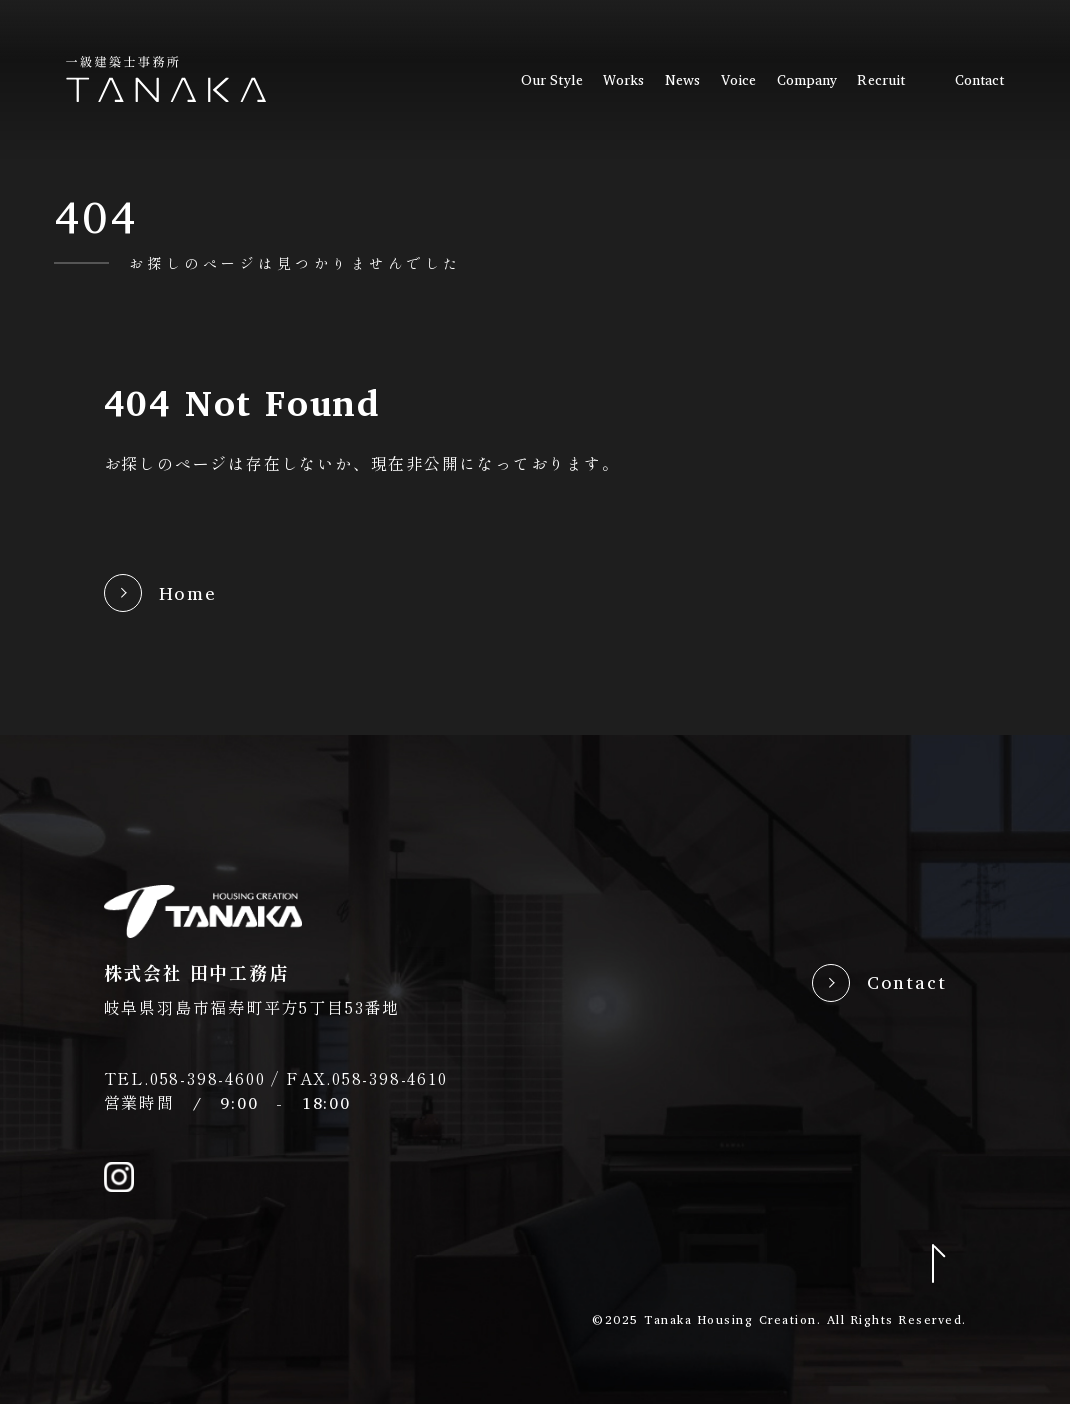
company (807, 80)
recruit (881, 80)
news (682, 80)
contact (980, 80)
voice (738, 80)
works (623, 80)
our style (552, 80)
